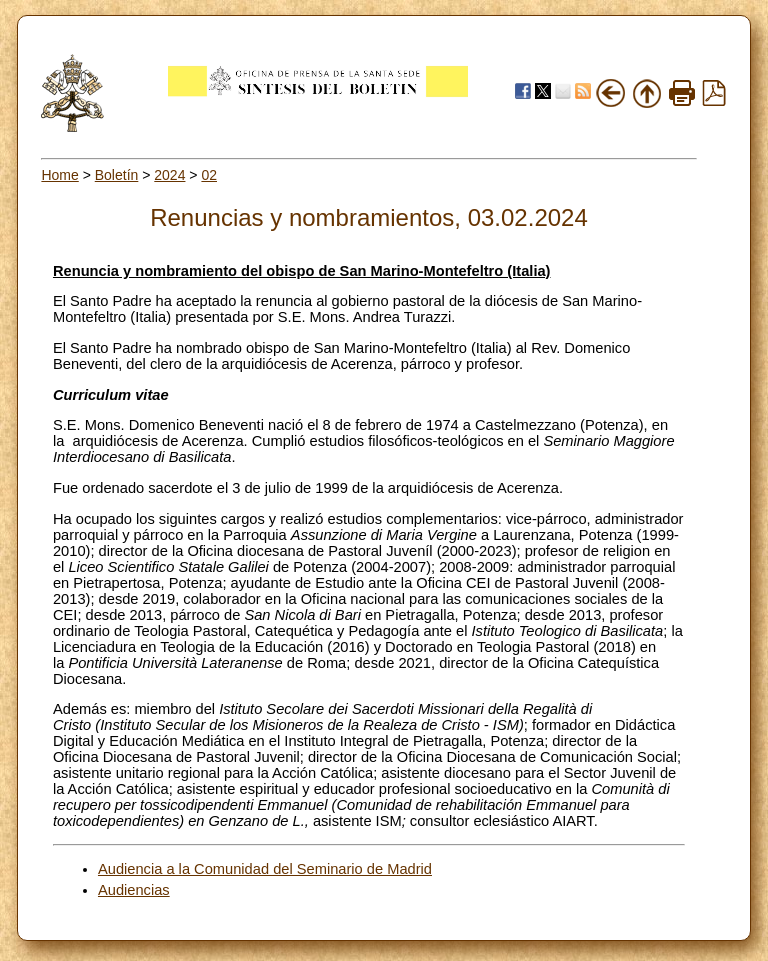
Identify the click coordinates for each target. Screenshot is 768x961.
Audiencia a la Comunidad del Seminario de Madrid (265, 869)
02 (209, 175)
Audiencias (134, 890)
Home (59, 175)
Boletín (117, 175)
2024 (169, 175)
